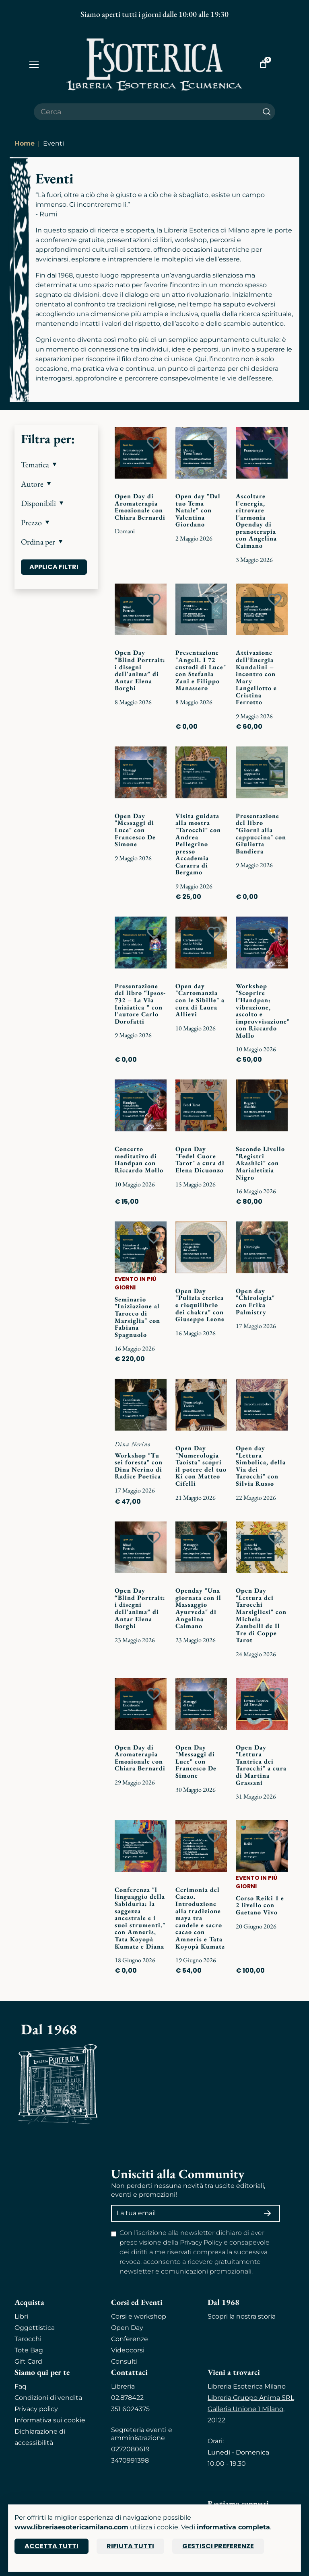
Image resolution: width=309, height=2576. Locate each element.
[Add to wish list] (154, 443)
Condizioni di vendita (48, 2397)
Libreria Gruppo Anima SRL (251, 2397)
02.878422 (127, 2397)
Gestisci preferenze (218, 2546)
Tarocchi (27, 2339)
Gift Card (28, 2361)
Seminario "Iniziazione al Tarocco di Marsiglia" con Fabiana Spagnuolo (137, 1317)
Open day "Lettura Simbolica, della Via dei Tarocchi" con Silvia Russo (261, 1466)
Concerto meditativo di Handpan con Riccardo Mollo (139, 1159)
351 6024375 (130, 2409)
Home (24, 143)
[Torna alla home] (154, 64)
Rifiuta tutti (130, 2546)
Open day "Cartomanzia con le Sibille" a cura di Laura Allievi (200, 1000)
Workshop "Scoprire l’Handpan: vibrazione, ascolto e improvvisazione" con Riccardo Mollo (263, 1011)
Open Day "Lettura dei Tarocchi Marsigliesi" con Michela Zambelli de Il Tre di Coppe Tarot (261, 1615)
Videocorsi (127, 2350)
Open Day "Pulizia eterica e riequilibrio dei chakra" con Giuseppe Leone (200, 1305)
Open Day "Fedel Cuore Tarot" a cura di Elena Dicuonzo (200, 1159)
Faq (20, 2386)
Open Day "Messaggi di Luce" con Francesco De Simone (135, 830)
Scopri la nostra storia (242, 2316)
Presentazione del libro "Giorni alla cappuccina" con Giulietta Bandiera (261, 833)
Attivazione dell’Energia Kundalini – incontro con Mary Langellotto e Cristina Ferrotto (256, 677)
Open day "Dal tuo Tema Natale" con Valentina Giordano (197, 510)
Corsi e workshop (138, 2316)
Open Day (127, 2327)
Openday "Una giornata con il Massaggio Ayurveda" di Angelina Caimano (198, 1608)
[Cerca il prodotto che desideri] (146, 111)
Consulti (124, 2361)
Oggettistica (34, 2327)
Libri (21, 2316)
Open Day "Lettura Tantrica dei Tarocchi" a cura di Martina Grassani (261, 1765)
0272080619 (130, 2449)
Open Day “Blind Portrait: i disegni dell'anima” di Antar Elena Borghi (140, 670)
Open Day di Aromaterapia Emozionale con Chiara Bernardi (140, 507)
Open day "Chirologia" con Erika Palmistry (255, 1301)
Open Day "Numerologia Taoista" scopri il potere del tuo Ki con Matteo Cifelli (201, 1466)
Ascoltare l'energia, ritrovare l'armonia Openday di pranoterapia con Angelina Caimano (256, 521)
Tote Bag (28, 2350)
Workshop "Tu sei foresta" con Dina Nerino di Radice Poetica (139, 1466)
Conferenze (129, 2339)
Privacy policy (36, 2409)
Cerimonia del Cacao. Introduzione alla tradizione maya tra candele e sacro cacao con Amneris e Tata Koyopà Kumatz (200, 1918)
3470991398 (130, 2460)
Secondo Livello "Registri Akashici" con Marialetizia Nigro (260, 1163)
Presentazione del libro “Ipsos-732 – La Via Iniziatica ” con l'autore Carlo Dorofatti (140, 1004)
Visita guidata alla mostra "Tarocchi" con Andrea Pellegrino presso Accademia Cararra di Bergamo (198, 844)
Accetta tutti (51, 2546)
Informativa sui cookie (49, 2420)
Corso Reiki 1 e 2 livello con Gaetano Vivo (260, 1905)
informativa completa (233, 2527)
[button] (56, 464)
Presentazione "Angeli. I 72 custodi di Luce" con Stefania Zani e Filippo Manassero (200, 670)
